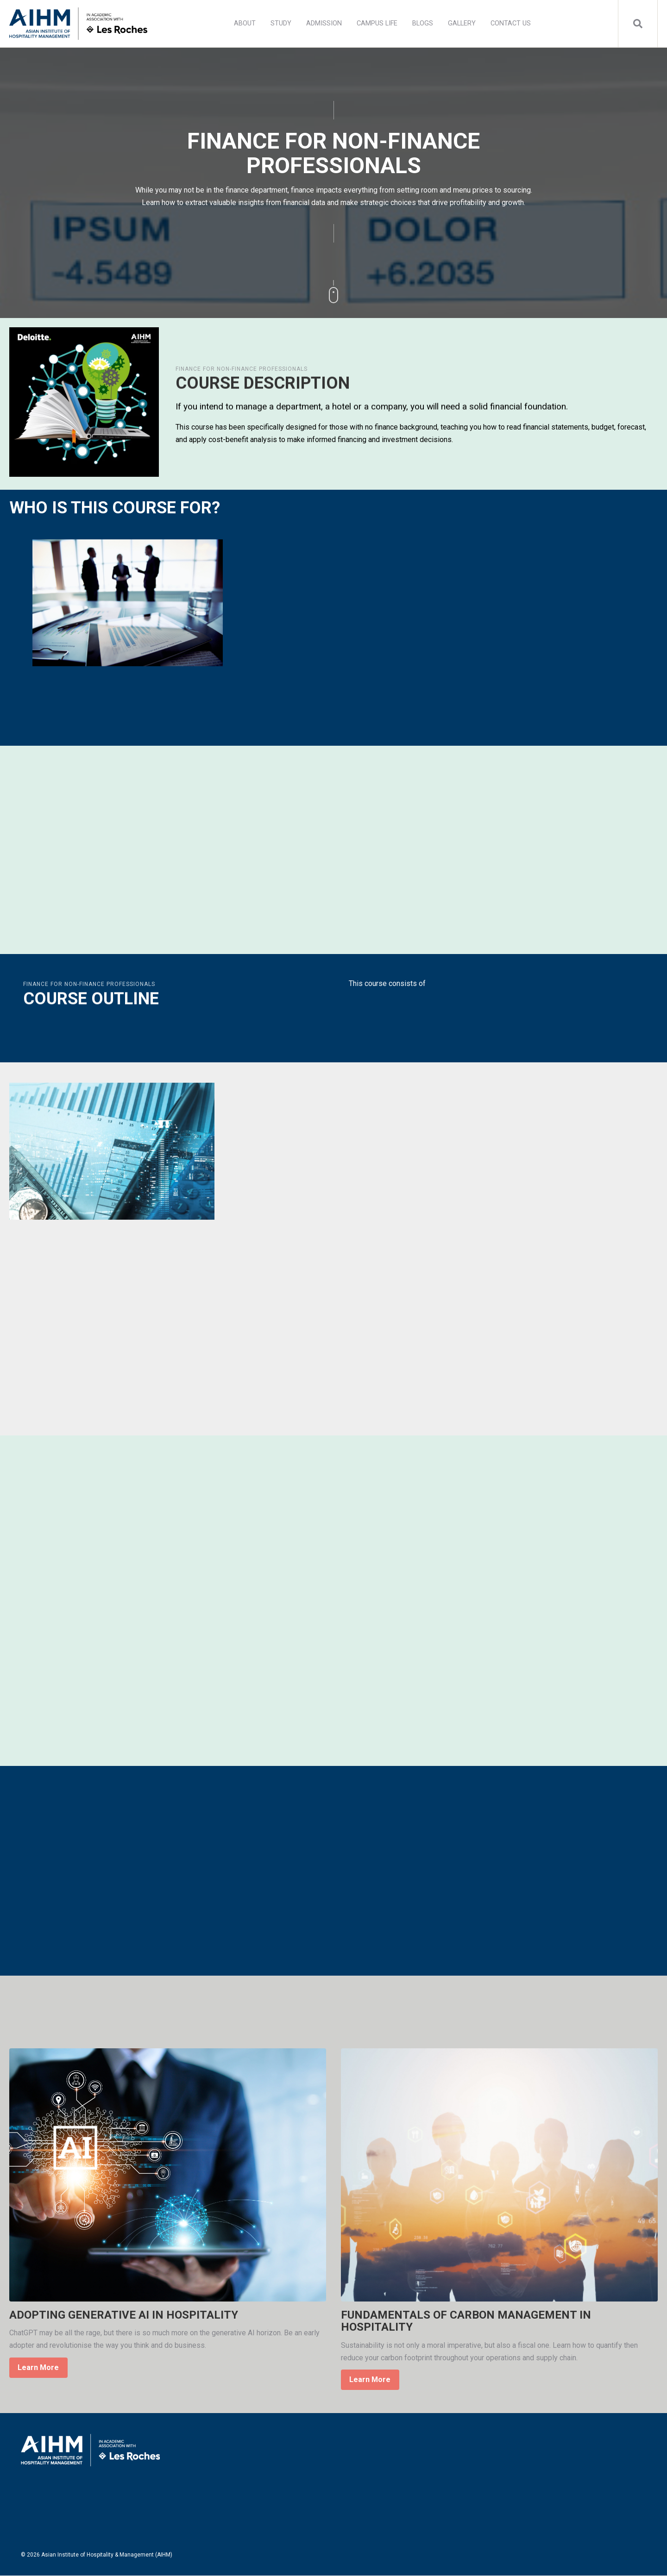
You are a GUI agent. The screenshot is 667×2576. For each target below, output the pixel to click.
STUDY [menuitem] (281, 23)
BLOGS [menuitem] (422, 23)
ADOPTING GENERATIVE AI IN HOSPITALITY (123, 2314)
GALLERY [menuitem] (462, 23)
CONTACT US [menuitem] (511, 23)
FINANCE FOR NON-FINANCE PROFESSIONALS (242, 369)
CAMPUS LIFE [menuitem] (377, 23)
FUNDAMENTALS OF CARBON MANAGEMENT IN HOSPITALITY (466, 2320)
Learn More (38, 2367)
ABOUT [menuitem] (245, 23)
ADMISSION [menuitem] (324, 23)
